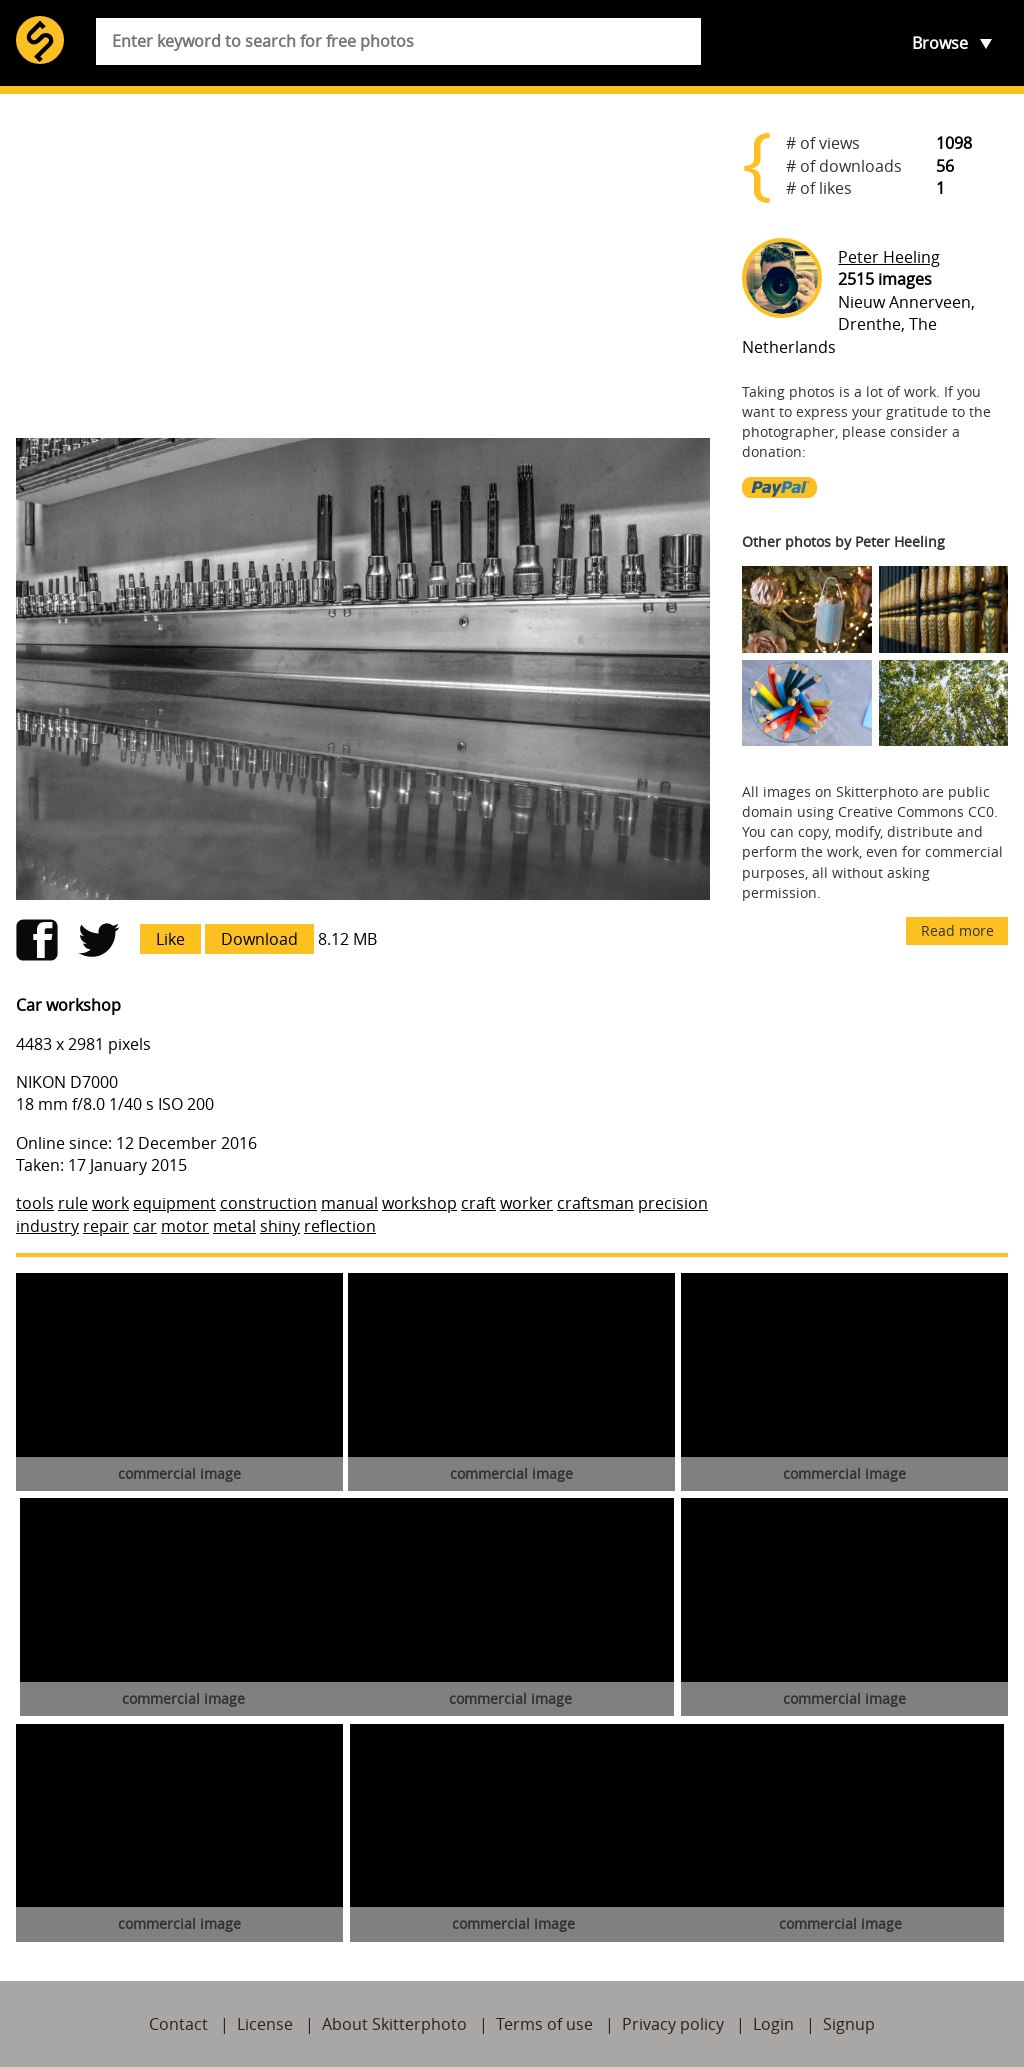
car (145, 1226)
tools (35, 1203)
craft (478, 1203)
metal (234, 1226)
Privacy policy (673, 2024)
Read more (957, 930)
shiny (280, 1226)
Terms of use (544, 2024)
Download (259, 939)
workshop (419, 1203)
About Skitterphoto (394, 2024)
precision (673, 1203)
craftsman (595, 1203)
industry (47, 1226)
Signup (849, 2024)
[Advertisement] (363, 266)
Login (773, 2024)
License (265, 2024)
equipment (174, 1203)
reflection (340, 1226)
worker (526, 1203)
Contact (178, 2024)
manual (349, 1203)
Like (170, 939)
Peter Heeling (889, 257)
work (110, 1203)
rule (73, 1203)
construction (268, 1203)
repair (106, 1226)
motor (185, 1226)
